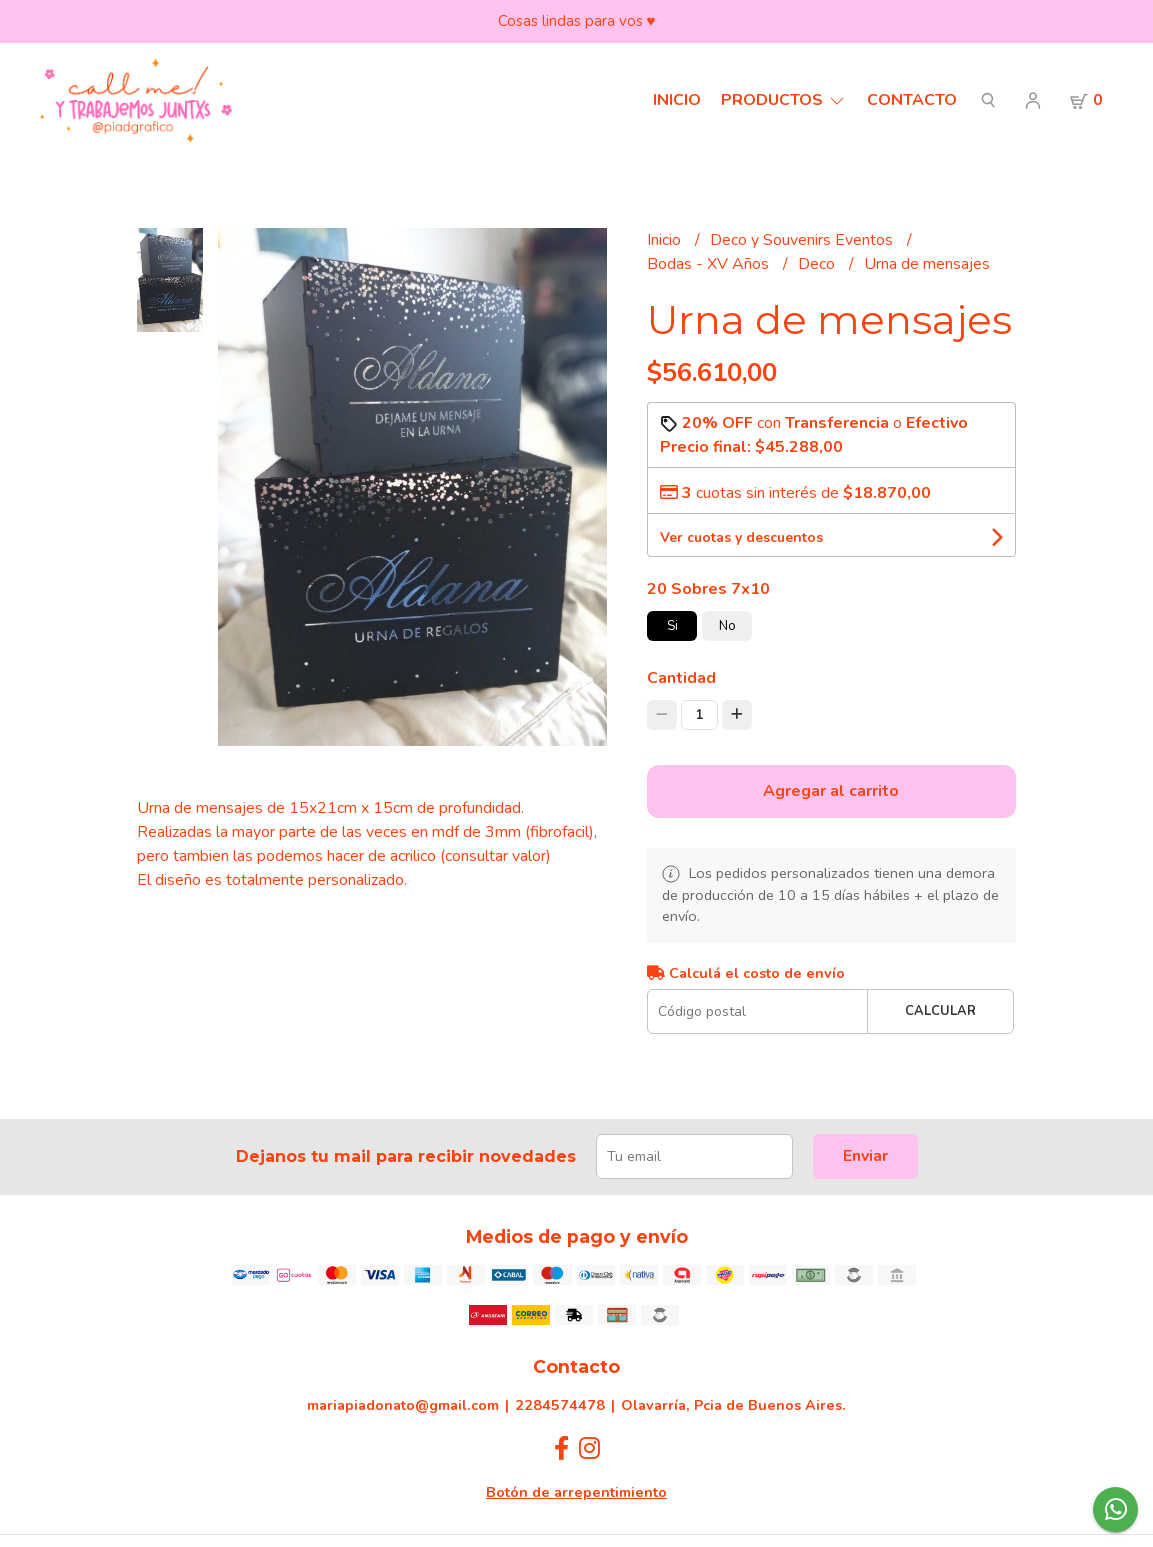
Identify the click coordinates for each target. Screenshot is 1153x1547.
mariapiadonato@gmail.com (403, 1405)
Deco (818, 264)
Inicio (677, 100)
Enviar (865, 1156)
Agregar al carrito (831, 791)
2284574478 (560, 1405)
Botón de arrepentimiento (576, 1492)
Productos (784, 100)
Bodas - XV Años (710, 264)
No (727, 626)
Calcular (940, 1011)
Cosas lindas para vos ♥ (577, 21)
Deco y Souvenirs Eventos (803, 240)
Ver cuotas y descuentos (741, 537)
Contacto (912, 100)
